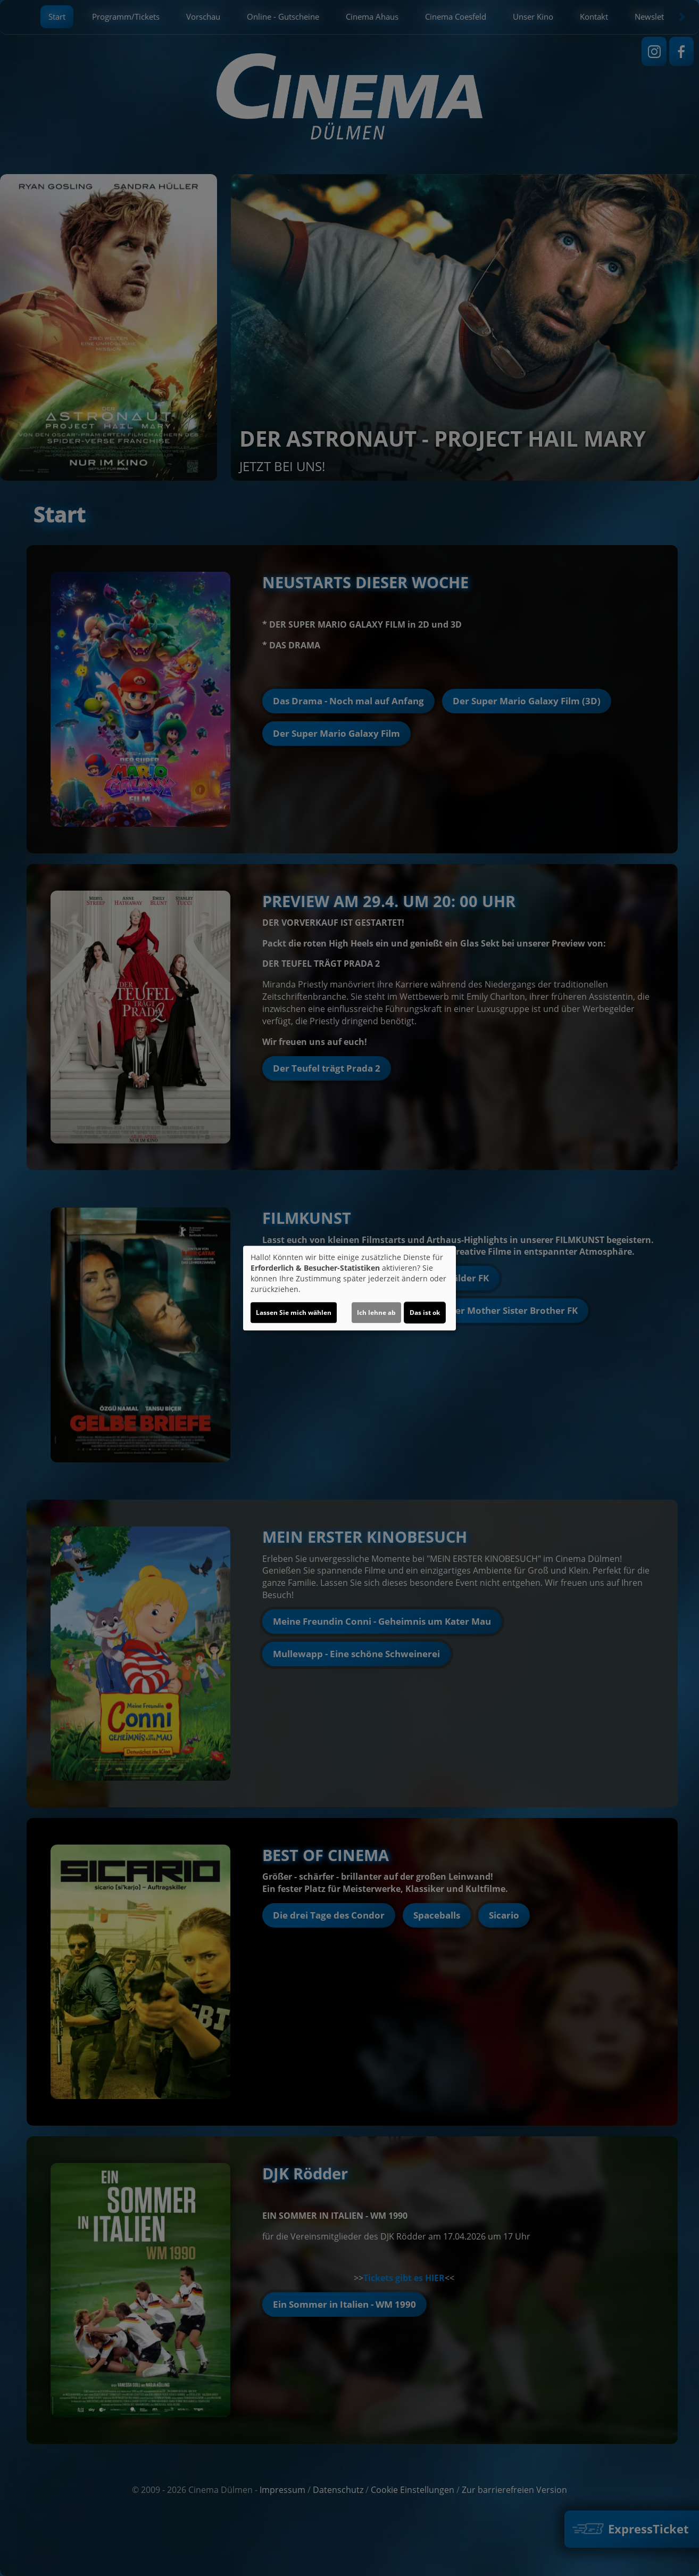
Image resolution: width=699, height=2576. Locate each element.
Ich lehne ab (376, 1312)
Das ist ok (425, 1312)
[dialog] (349, 1288)
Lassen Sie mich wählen (293, 1312)
